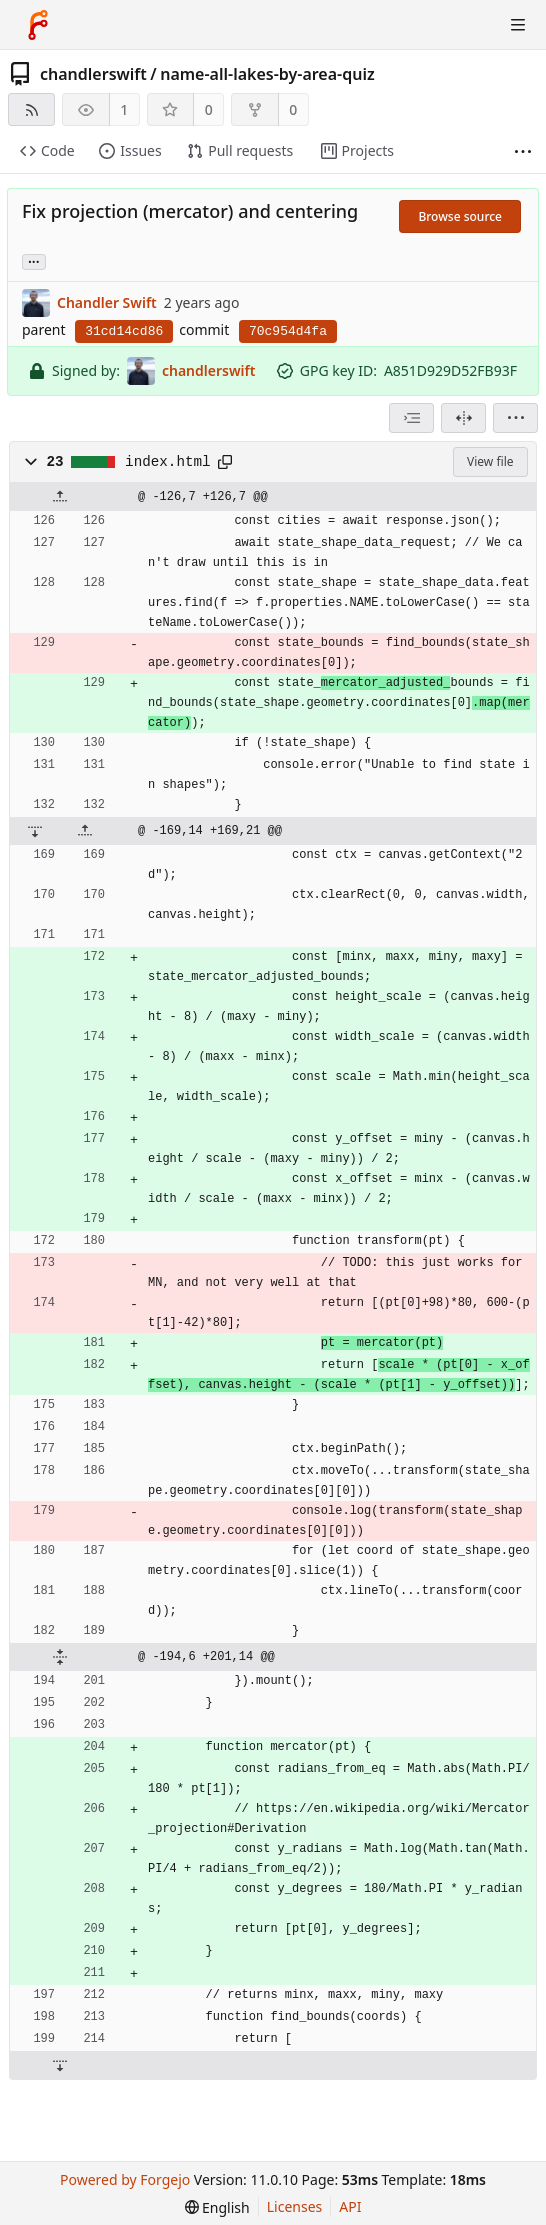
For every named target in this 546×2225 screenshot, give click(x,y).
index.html (168, 462)
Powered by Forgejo (125, 2179)
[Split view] (463, 418)
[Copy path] (225, 462)
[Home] (38, 25)
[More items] (523, 151)
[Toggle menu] (518, 25)
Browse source (460, 216)
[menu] (515, 418)
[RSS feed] (31, 109)
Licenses (295, 2206)
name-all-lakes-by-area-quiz (267, 74)
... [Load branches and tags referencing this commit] (34, 260)
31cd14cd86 (124, 331)
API (350, 2206)
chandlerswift (93, 74)
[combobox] (411, 418)
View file (490, 461)
